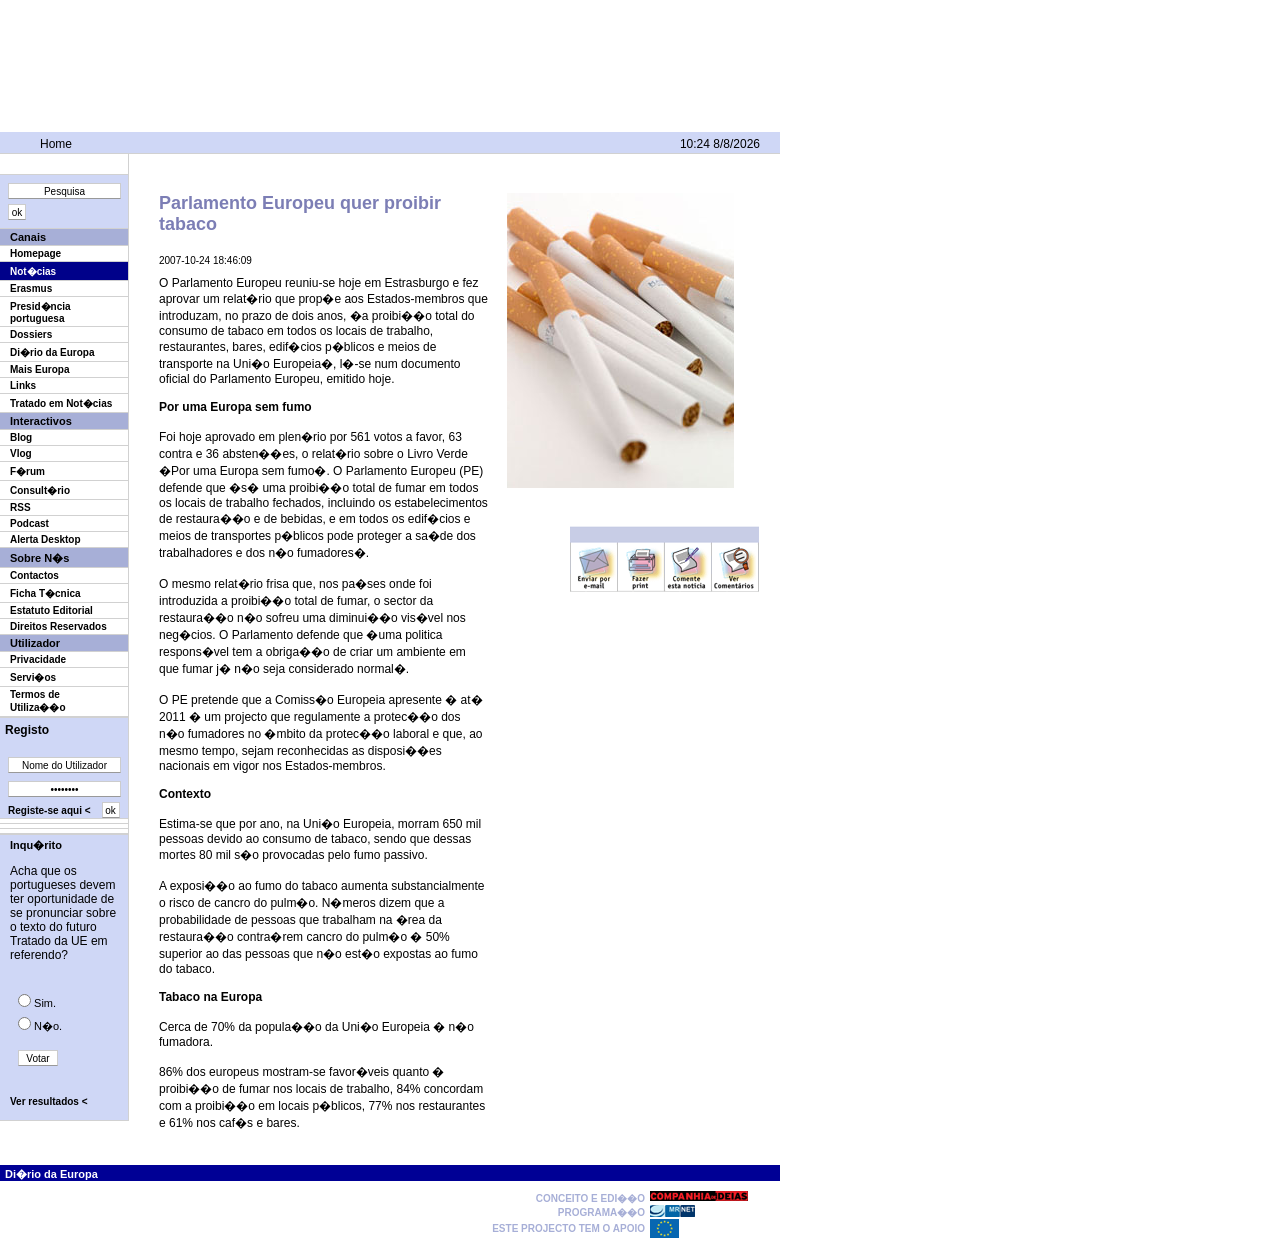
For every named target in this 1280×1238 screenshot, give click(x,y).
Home (56, 144)
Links (23, 385)
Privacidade (38, 659)
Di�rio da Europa (52, 352)
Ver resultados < (49, 1101)
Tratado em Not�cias (61, 403)
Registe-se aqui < (49, 810)
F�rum (27, 471)
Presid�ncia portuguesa (40, 312)
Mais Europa (39, 369)
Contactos (34, 575)
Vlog (21, 453)
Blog (21, 437)
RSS (20, 507)
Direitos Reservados (58, 626)
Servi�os (33, 677)
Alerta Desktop (45, 539)
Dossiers (31, 334)
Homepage (35, 253)
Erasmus (31, 288)
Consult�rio (40, 490)
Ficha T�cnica (45, 593)
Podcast (29, 523)
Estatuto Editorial (51, 610)
